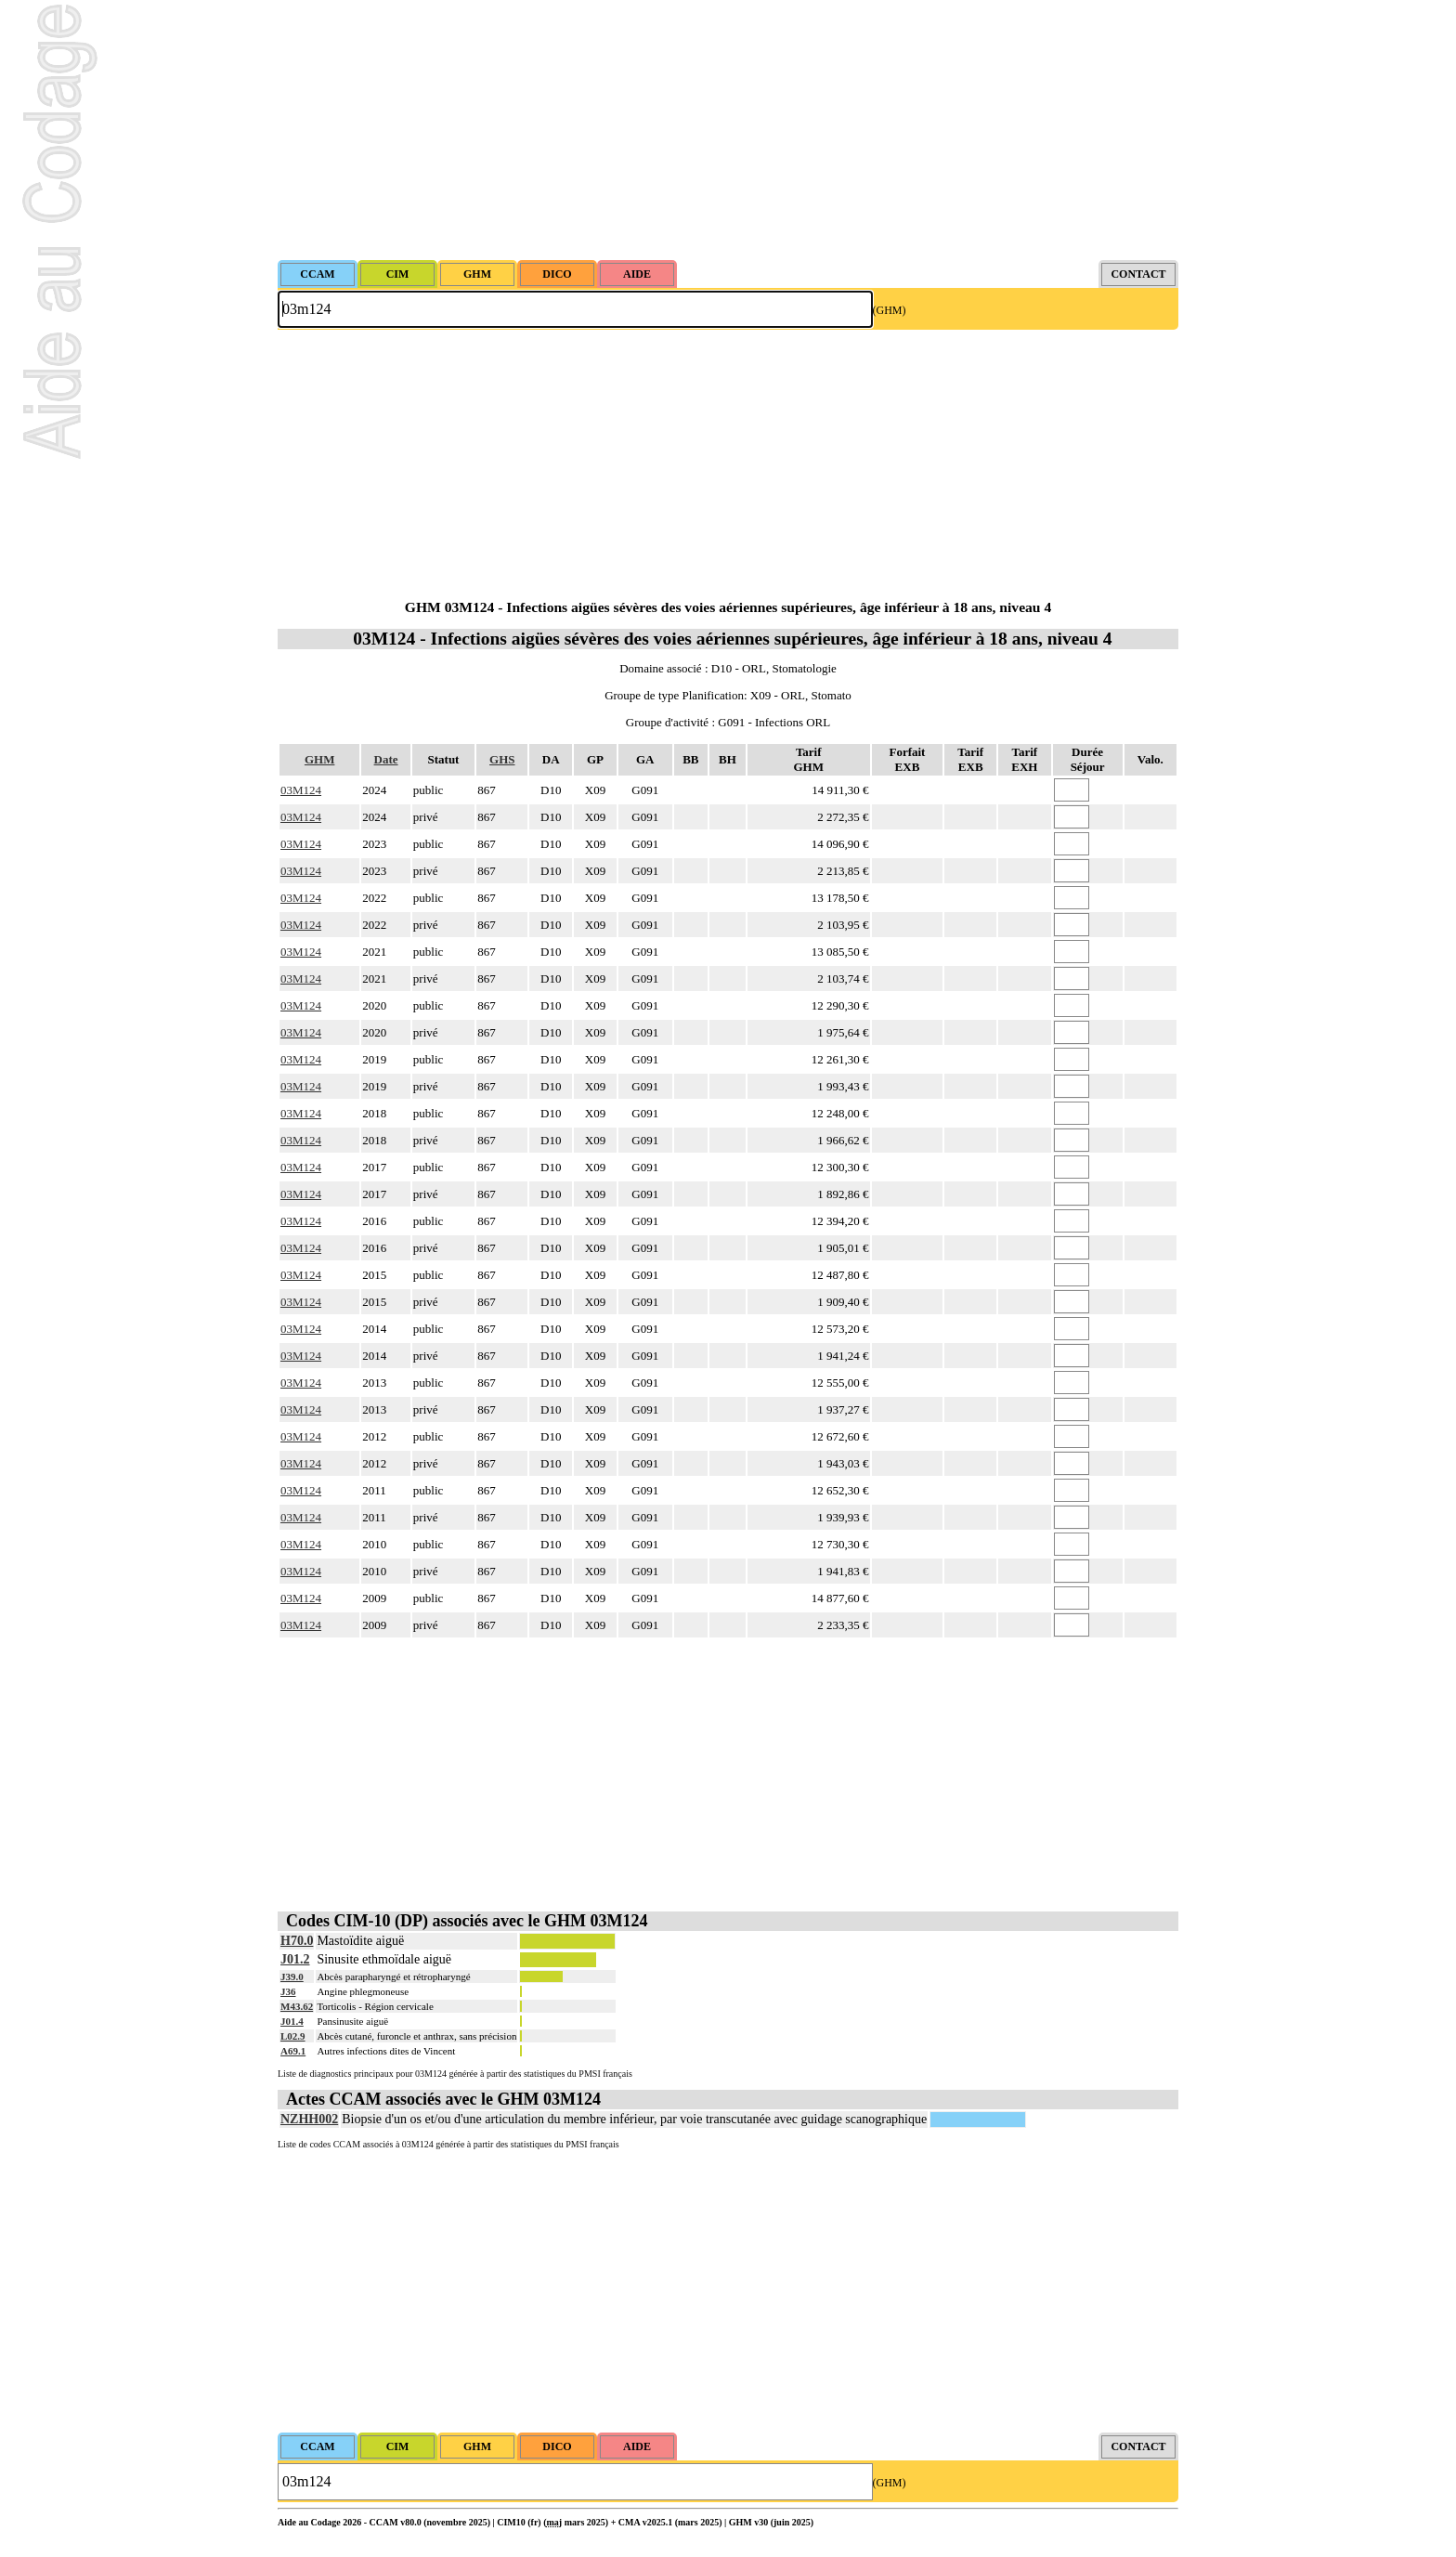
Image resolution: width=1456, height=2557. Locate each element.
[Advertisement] (728, 130)
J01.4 (292, 2021)
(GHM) (889, 310)
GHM (320, 759)
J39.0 (292, 1976)
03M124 (300, 790)
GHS (501, 759)
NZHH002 (309, 2119)
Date (386, 759)
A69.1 (293, 2050)
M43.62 (296, 2006)
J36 (288, 1991)
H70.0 (296, 1941)
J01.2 (295, 1959)
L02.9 (293, 2036)
